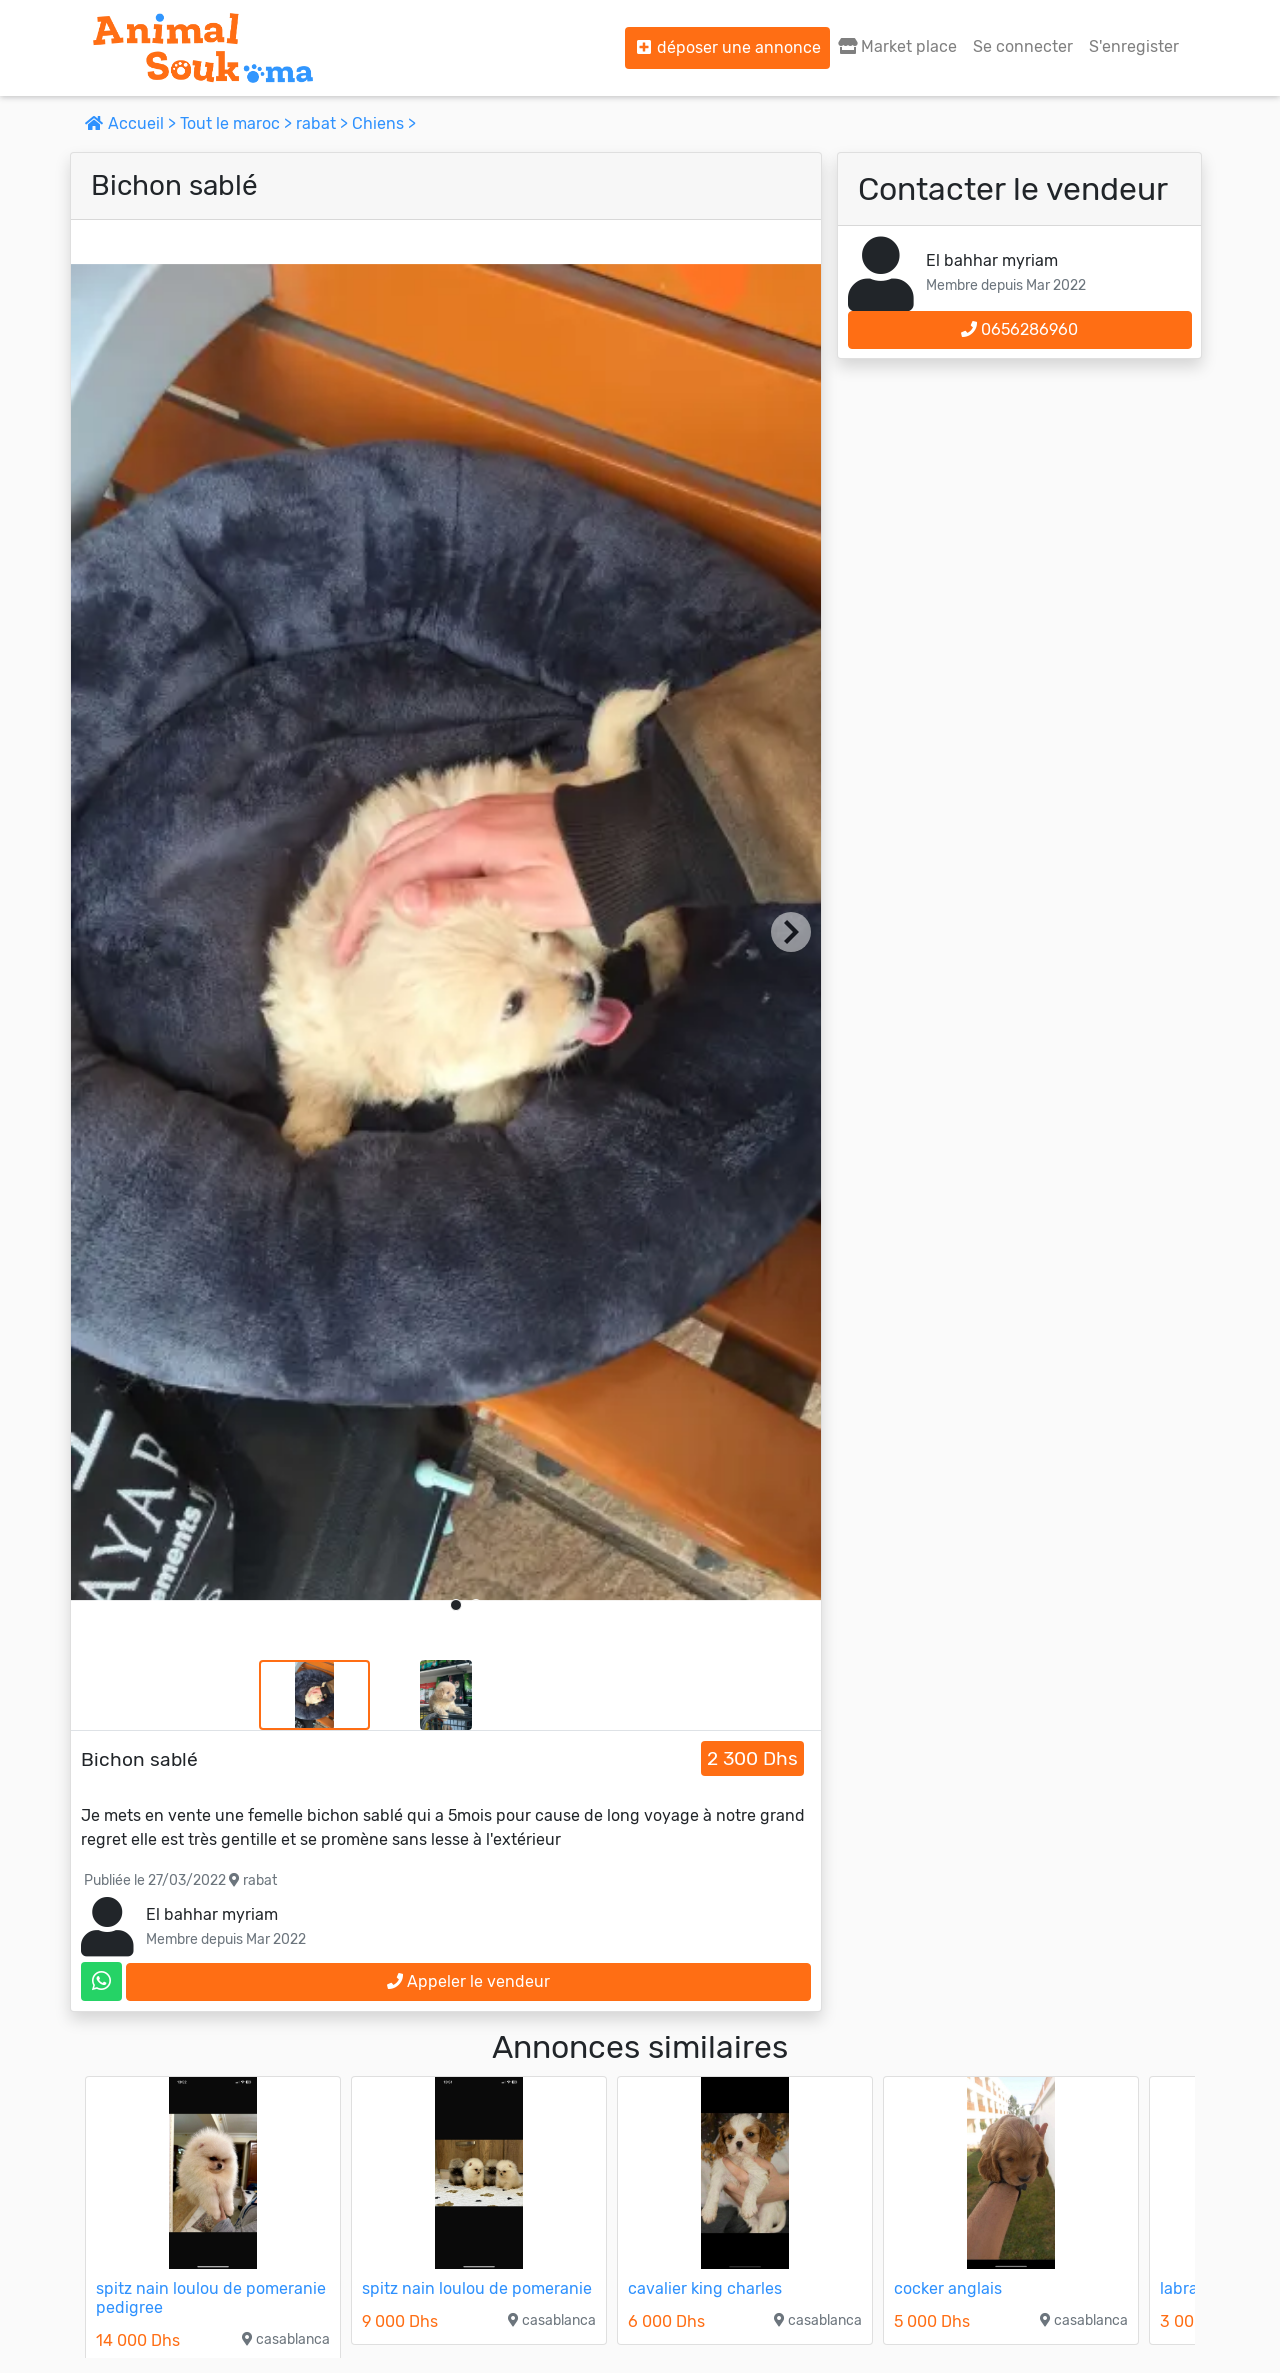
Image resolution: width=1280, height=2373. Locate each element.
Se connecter (1023, 46)
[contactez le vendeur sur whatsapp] (101, 1981)
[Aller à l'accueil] (203, 48)
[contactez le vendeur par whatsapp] (101, 1981)
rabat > (324, 123)
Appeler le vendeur (468, 1981)
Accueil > (132, 123)
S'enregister (1134, 46)
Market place (897, 46)
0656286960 (1019, 329)
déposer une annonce (727, 47)
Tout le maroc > (238, 123)
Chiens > (384, 123)
